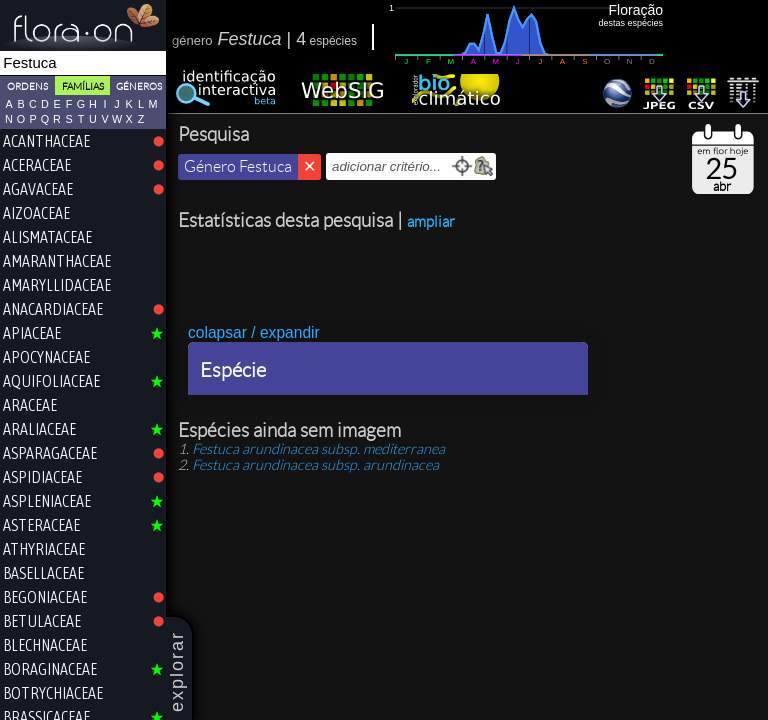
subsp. (318, 449)
